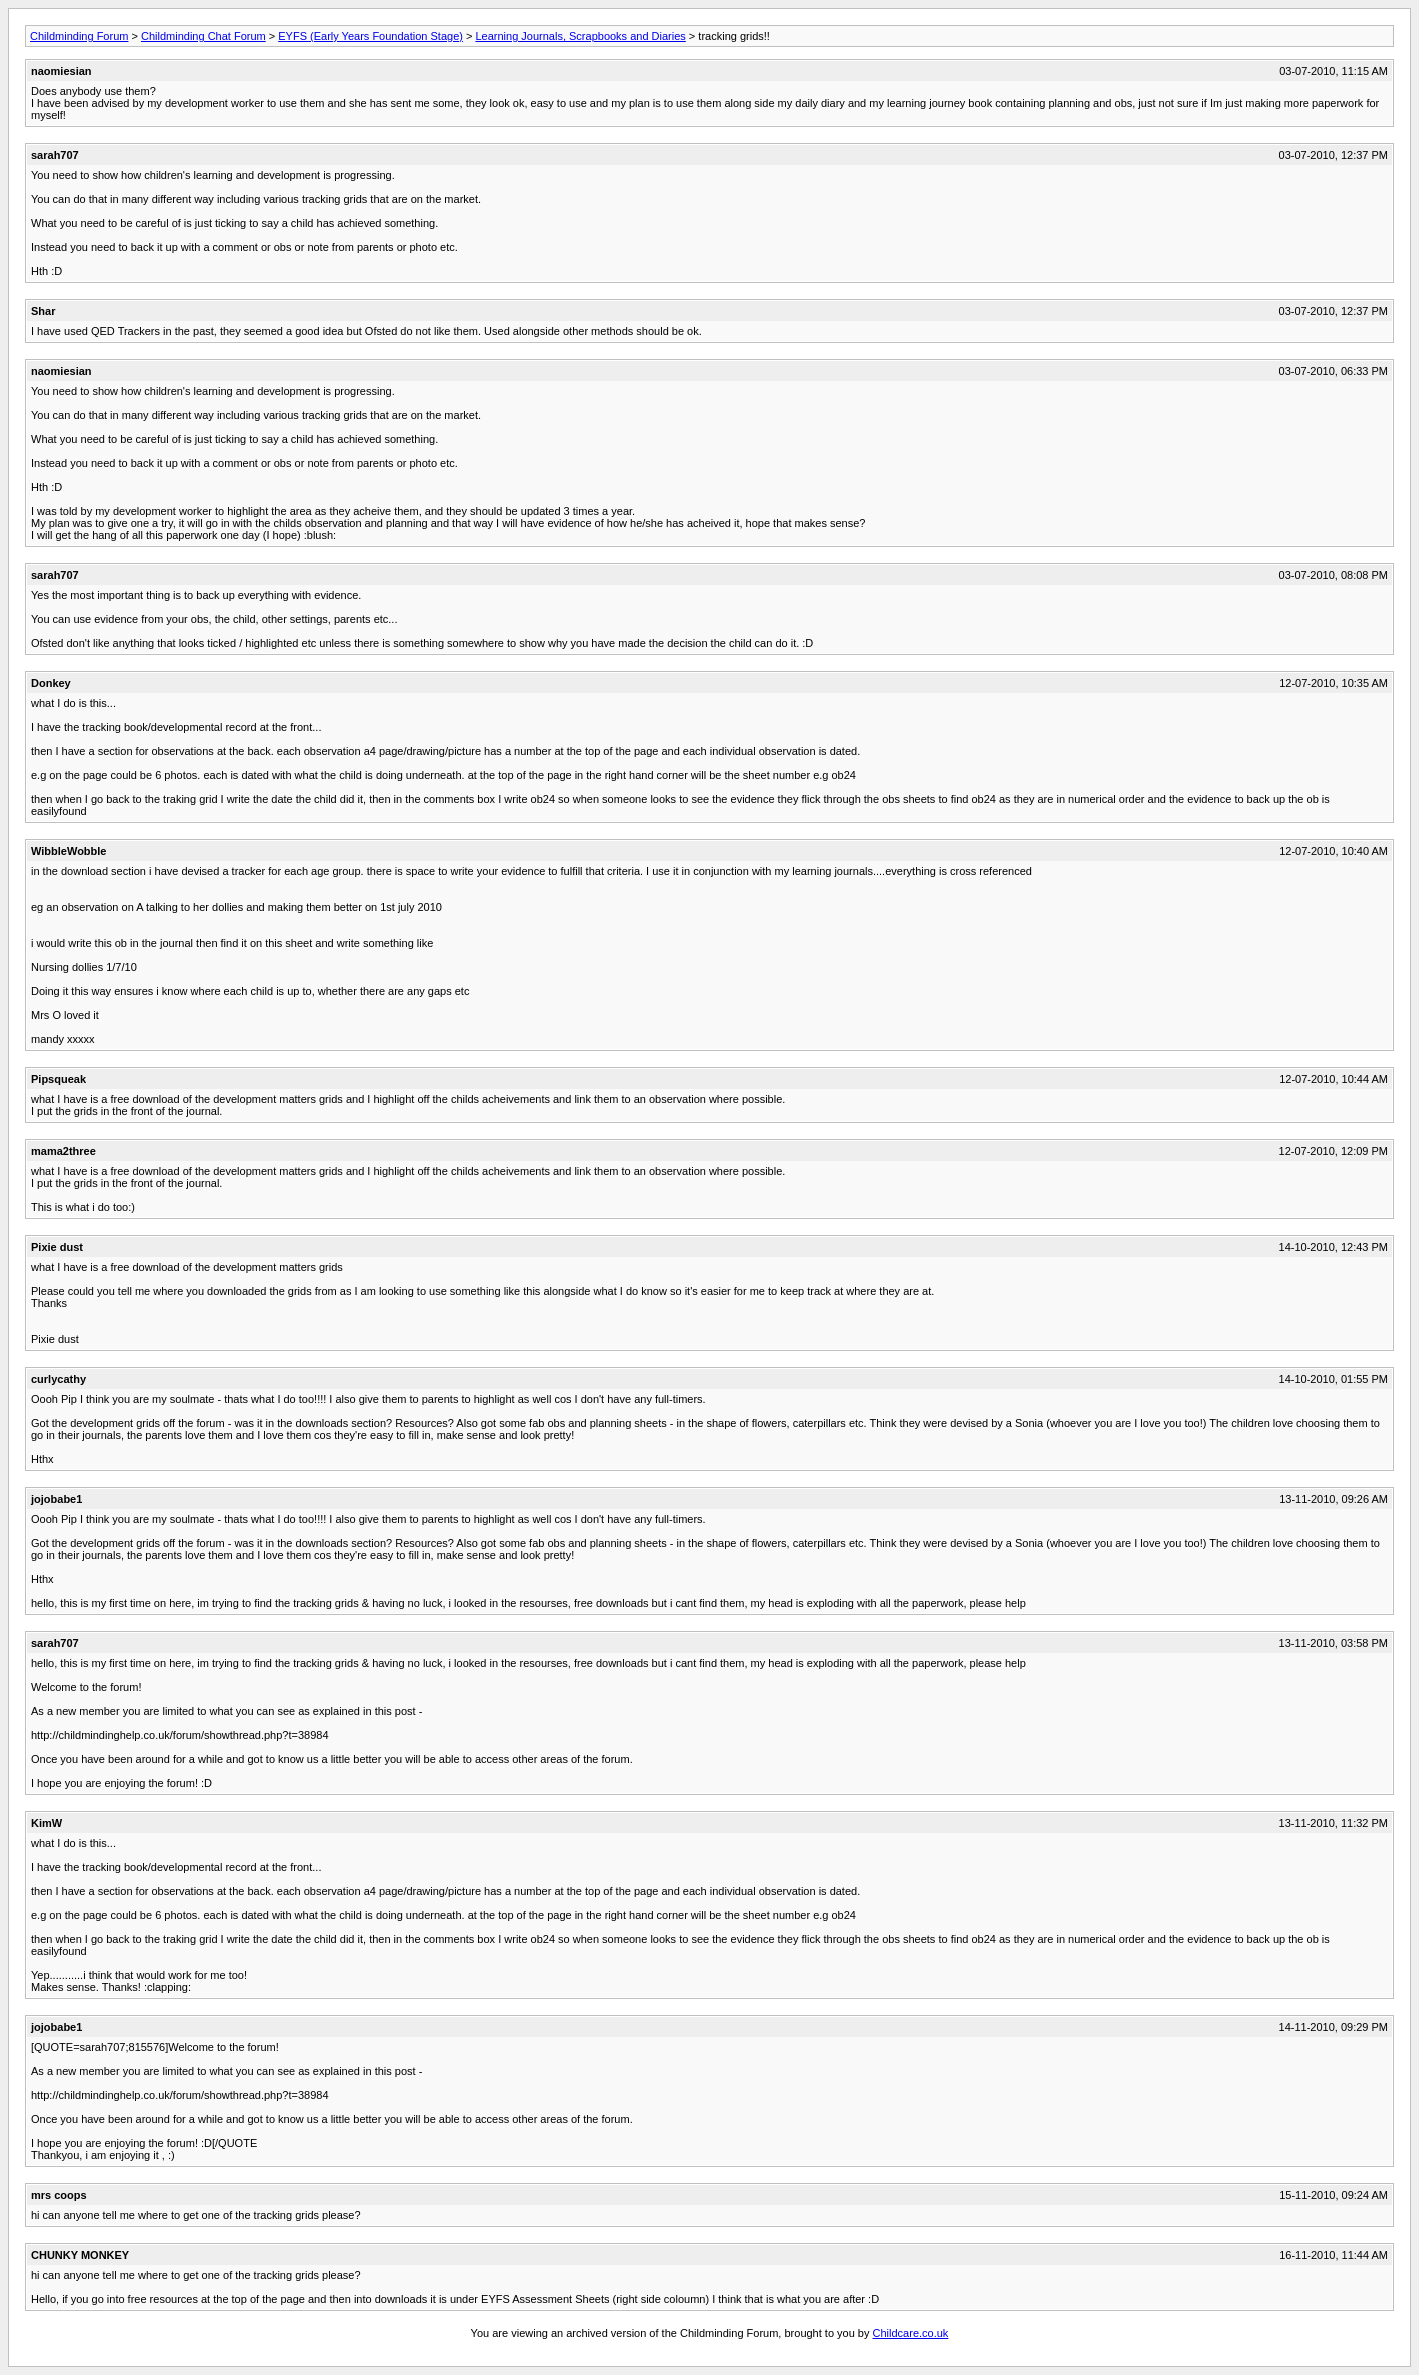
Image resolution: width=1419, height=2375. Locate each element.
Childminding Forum (79, 36)
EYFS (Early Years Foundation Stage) (370, 36)
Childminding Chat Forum (203, 36)
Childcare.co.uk (911, 2333)
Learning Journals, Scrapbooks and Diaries (580, 36)
